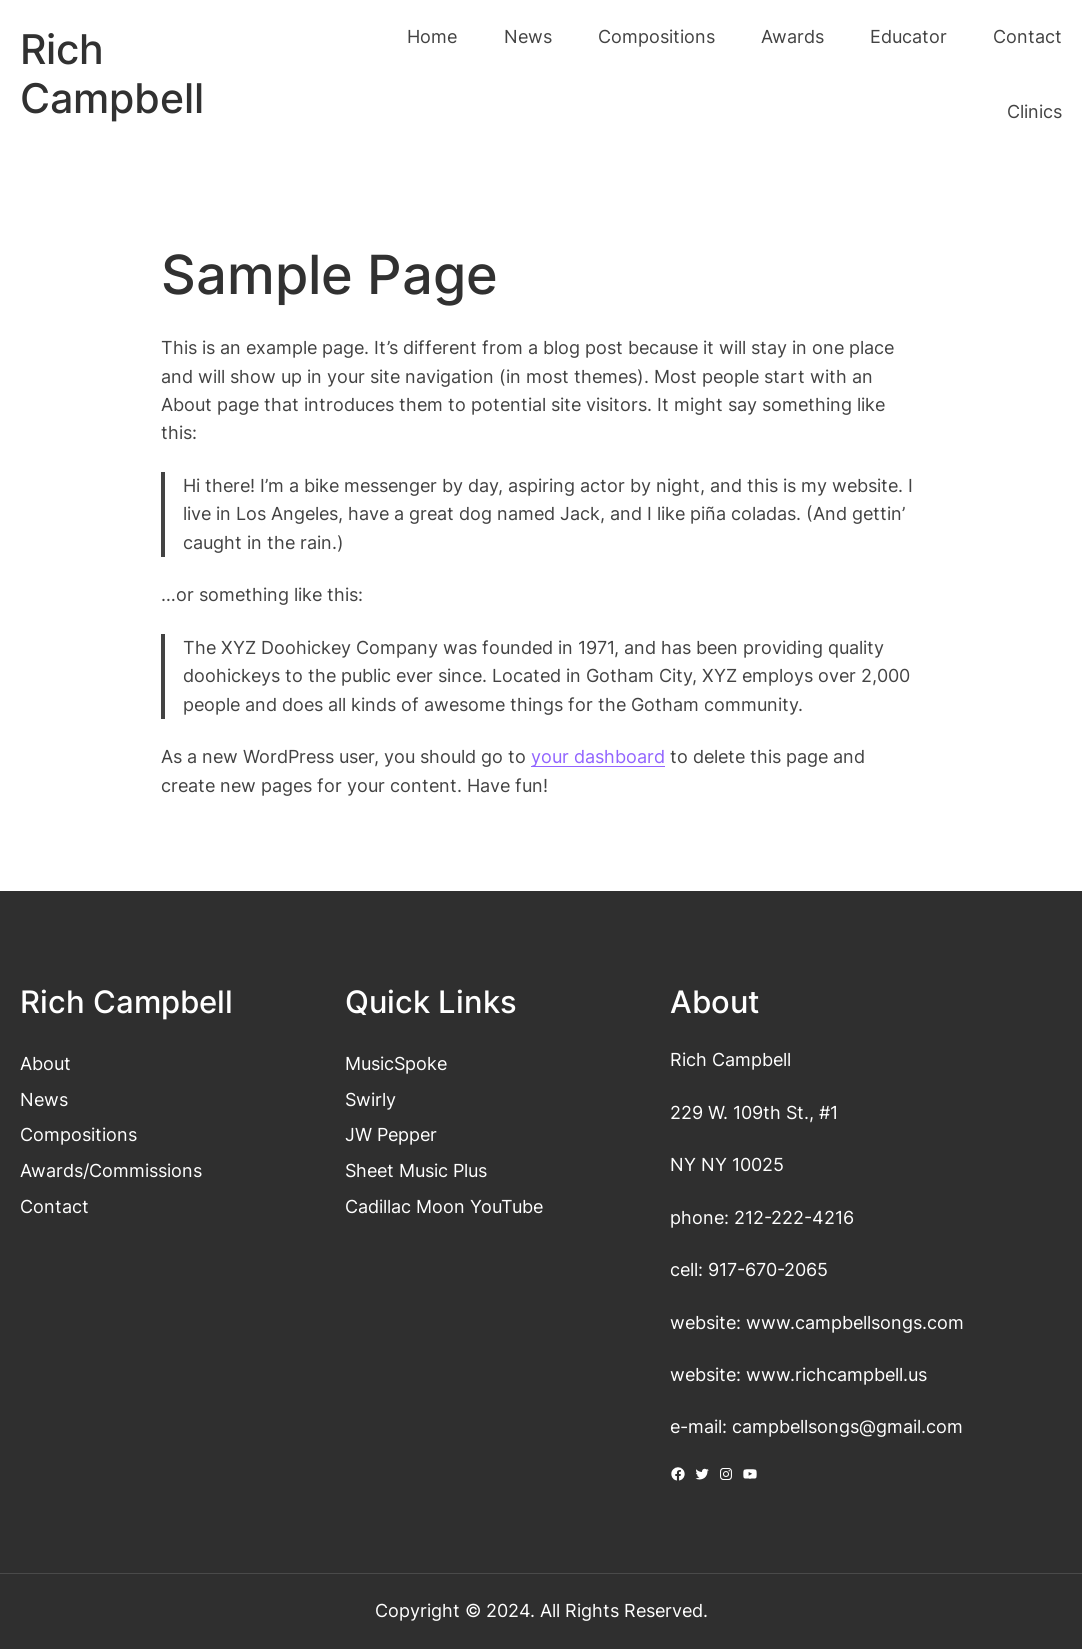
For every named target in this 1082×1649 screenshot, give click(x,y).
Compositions (78, 1134)
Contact (54, 1206)
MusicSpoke (396, 1063)
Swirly (370, 1099)
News (44, 1099)
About (45, 1063)
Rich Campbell (112, 74)
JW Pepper (391, 1134)
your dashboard (598, 756)
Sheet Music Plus (416, 1170)
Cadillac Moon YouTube (444, 1206)
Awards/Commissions (111, 1170)
